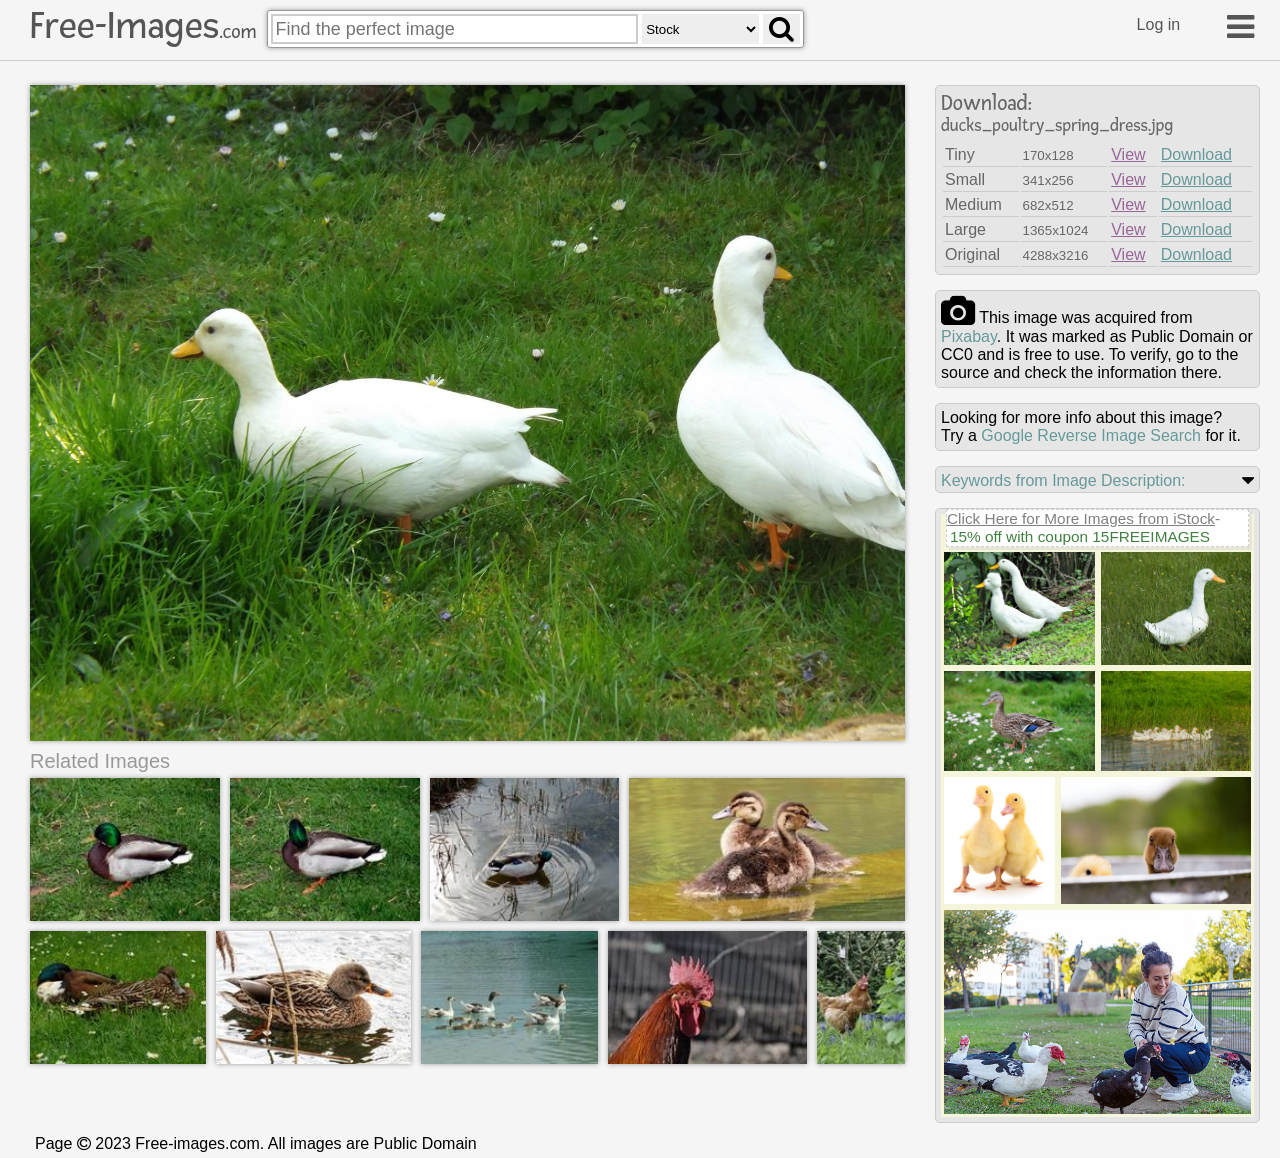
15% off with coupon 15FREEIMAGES (1080, 536)
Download (1196, 154)
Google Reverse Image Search (1091, 435)
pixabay (969, 336)
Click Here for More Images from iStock (1081, 518)
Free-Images (143, 26)
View (1128, 154)
